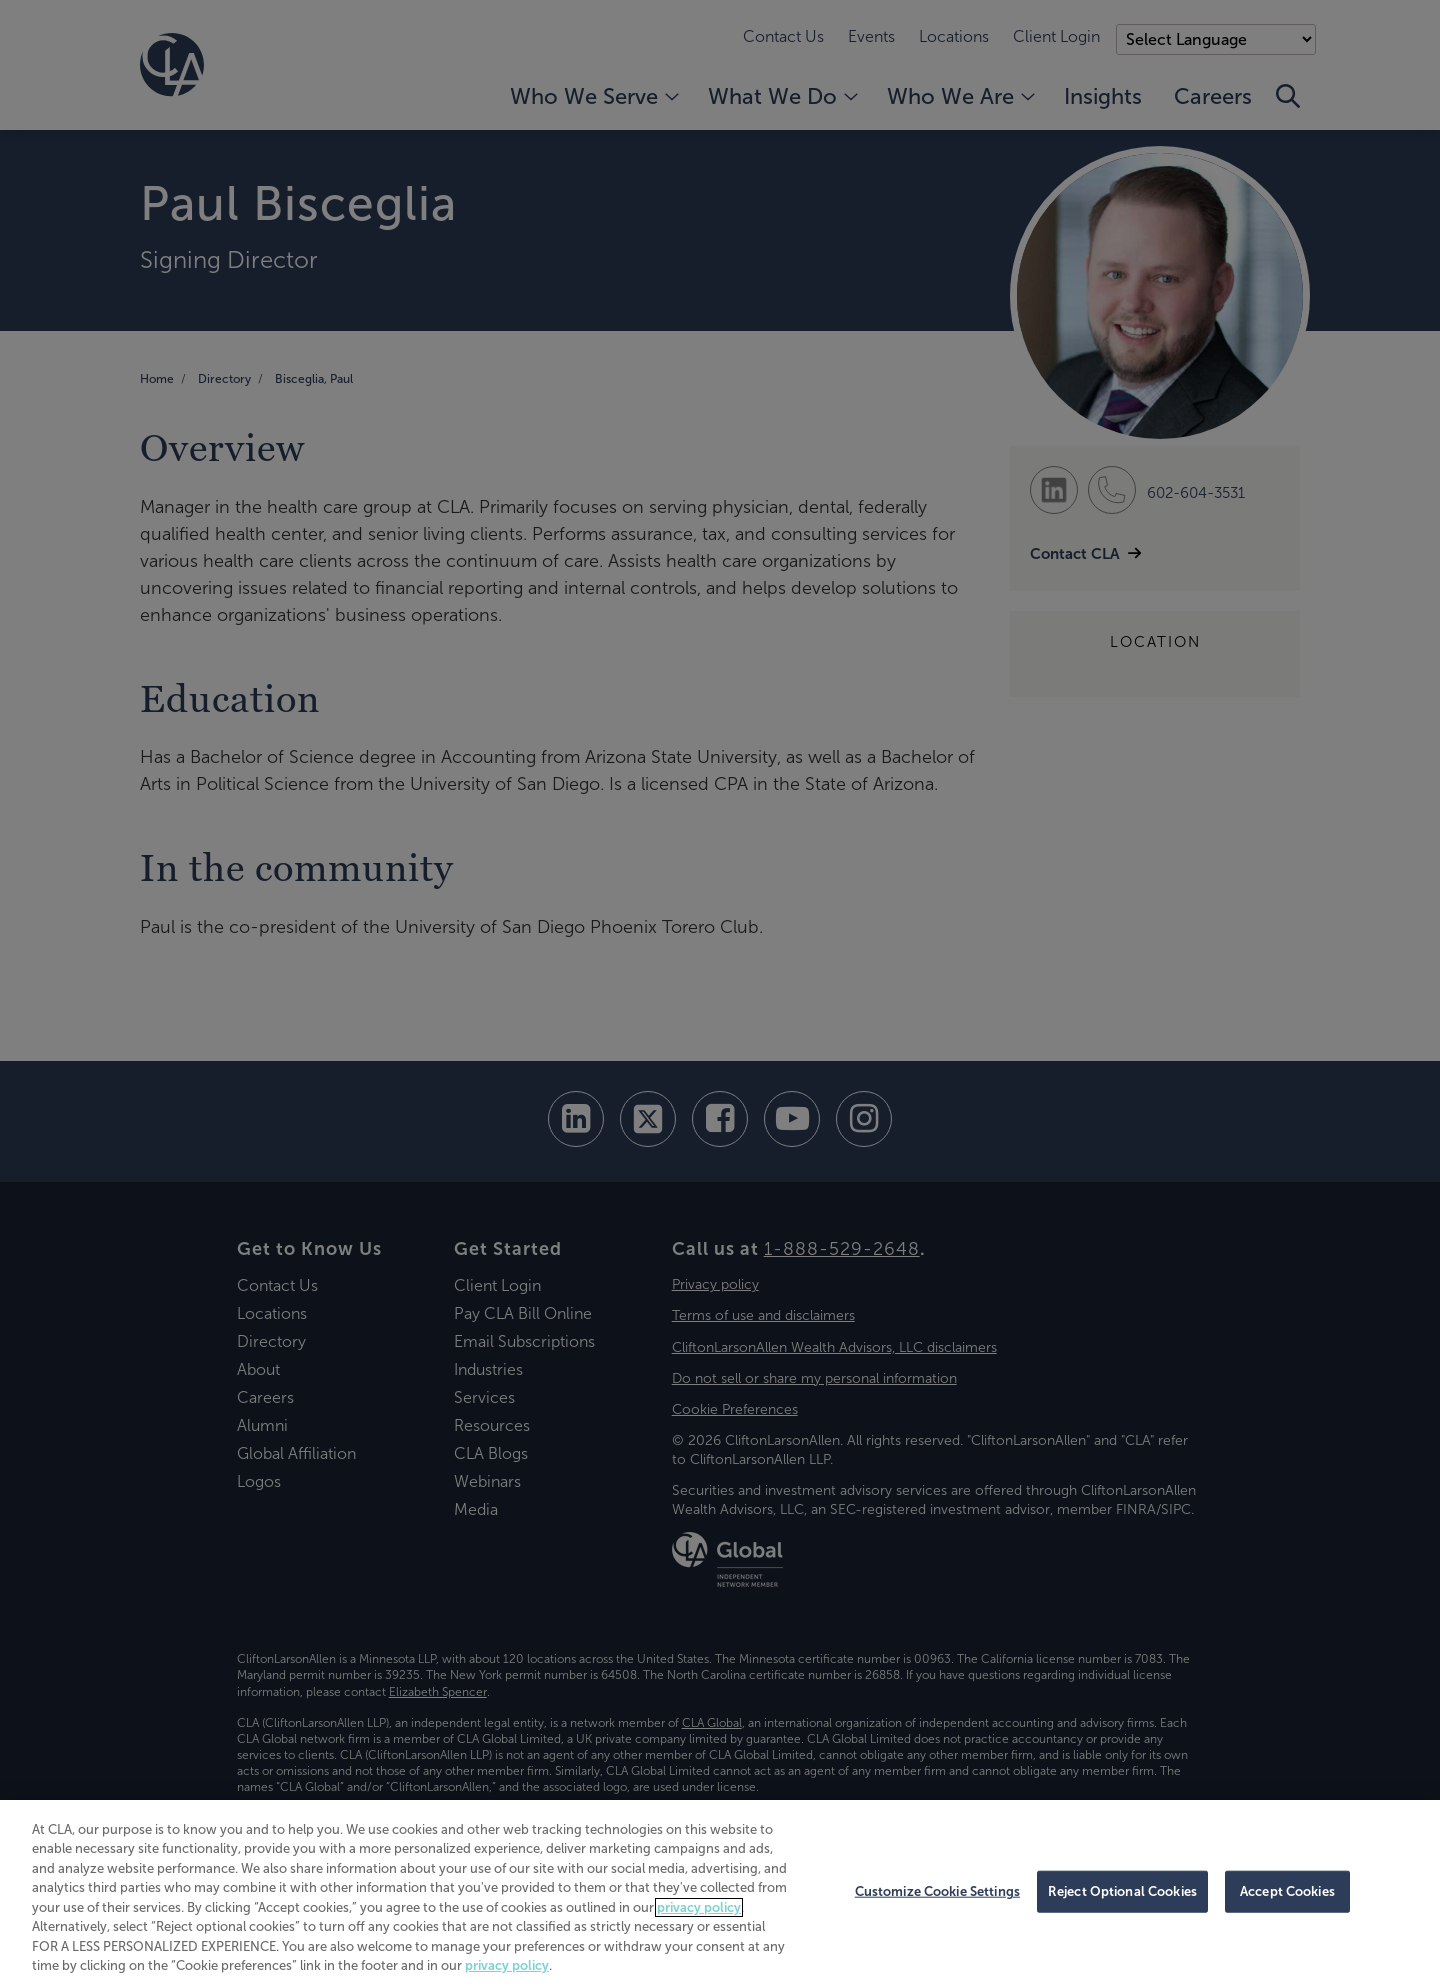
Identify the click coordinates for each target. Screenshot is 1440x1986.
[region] (720, 1893)
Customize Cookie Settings (937, 1891)
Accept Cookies (1287, 1891)
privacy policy (699, 1907)
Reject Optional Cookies (1122, 1891)
